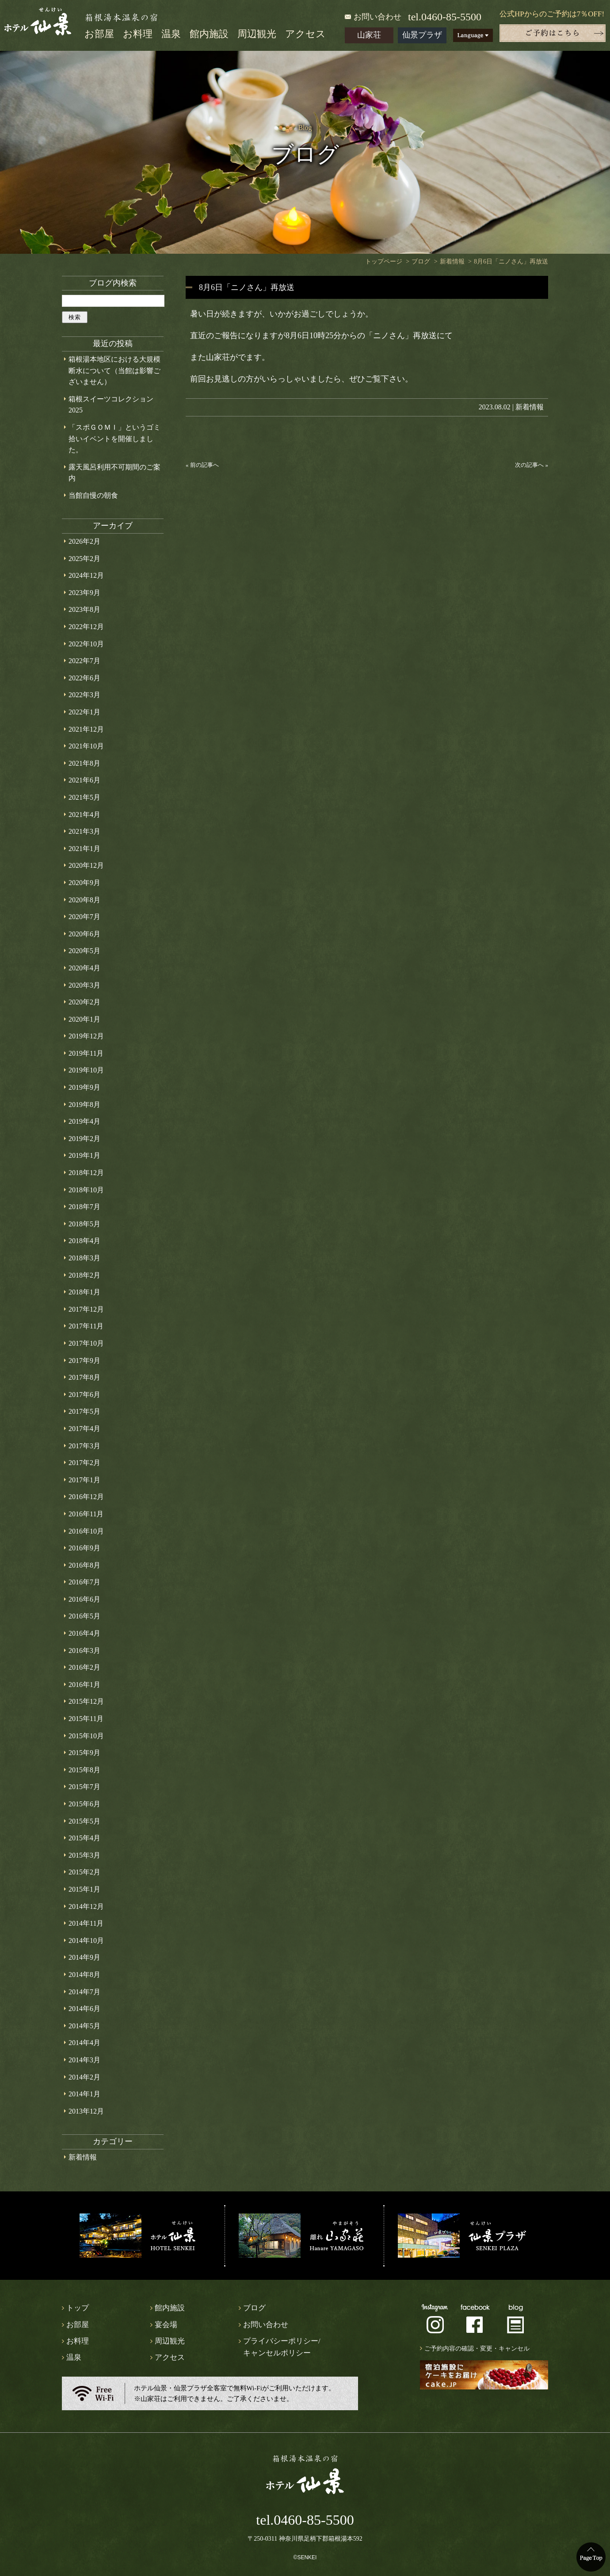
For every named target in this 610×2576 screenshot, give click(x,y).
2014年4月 (84, 2042)
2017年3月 (84, 1446)
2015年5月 (84, 1821)
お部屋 (99, 33)
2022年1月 (84, 712)
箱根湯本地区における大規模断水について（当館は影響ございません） (114, 370)
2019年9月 (84, 1087)
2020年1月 (84, 1019)
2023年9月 (84, 592)
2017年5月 (84, 1411)
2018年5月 (84, 1224)
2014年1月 (84, 2094)
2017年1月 (84, 1480)
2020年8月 (84, 900)
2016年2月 (84, 1667)
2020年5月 (84, 950)
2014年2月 (84, 2077)
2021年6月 (84, 780)
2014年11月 (86, 1923)
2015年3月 (84, 1855)
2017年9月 (84, 1360)
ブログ (254, 2308)
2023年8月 (84, 609)
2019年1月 (84, 1155)
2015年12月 (86, 1701)
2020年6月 (84, 934)
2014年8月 (84, 1974)
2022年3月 (84, 694)
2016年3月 (84, 1650)
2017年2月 (84, 1462)
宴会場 (166, 2324)
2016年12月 (86, 1496)
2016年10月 (86, 1531)
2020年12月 (86, 865)
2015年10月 (86, 1736)
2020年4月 (84, 968)
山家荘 (369, 35)
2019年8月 (84, 1104)
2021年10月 (86, 746)
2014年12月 (86, 1906)
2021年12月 (86, 729)
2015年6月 (84, 1804)
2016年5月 (84, 1616)
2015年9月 (84, 1752)
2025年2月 (84, 558)
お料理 (137, 33)
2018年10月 (86, 1190)
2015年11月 (86, 1718)
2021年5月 (84, 797)
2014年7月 (84, 1992)
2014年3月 (84, 2060)
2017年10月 (86, 1343)
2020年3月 (84, 985)
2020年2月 (84, 1002)
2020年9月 (84, 882)
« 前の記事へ (202, 465)
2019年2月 (84, 1138)
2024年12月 (86, 575)
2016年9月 (84, 1548)
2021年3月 (84, 831)
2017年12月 (86, 1309)
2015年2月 (84, 1872)
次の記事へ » (531, 465)
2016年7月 (84, 1582)
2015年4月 (84, 1838)
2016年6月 (84, 1599)
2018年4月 (84, 1240)
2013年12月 (86, 2111)
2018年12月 (86, 1172)
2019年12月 (86, 1036)
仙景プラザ (422, 35)
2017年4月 (84, 1428)
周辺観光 (256, 33)
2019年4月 (84, 1121)
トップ (77, 2308)
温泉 (171, 33)
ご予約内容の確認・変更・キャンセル (477, 2348)
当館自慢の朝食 (93, 495)
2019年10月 (86, 1070)
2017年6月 (84, 1394)
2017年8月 (84, 1377)
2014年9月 (84, 1957)
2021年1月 (84, 848)
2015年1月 (84, 1889)
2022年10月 (86, 644)
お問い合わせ (377, 16)
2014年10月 (86, 1940)
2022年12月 (86, 626)
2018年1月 (84, 1292)
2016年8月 (84, 1565)
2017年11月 (86, 1326)
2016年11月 (86, 1514)
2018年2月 (84, 1275)
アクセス (305, 33)
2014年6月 (84, 2008)
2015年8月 (84, 1770)
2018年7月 (84, 1206)
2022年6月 (84, 678)
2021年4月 (84, 814)
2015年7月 (84, 1786)
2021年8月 (84, 763)
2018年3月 (84, 1258)
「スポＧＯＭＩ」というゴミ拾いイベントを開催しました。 (114, 439)
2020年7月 (84, 916)
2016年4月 (84, 1633)
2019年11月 (86, 1053)
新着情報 (529, 407)
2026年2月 (84, 541)
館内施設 (209, 33)
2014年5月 (84, 2026)
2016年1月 (84, 1684)
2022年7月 (84, 660)
